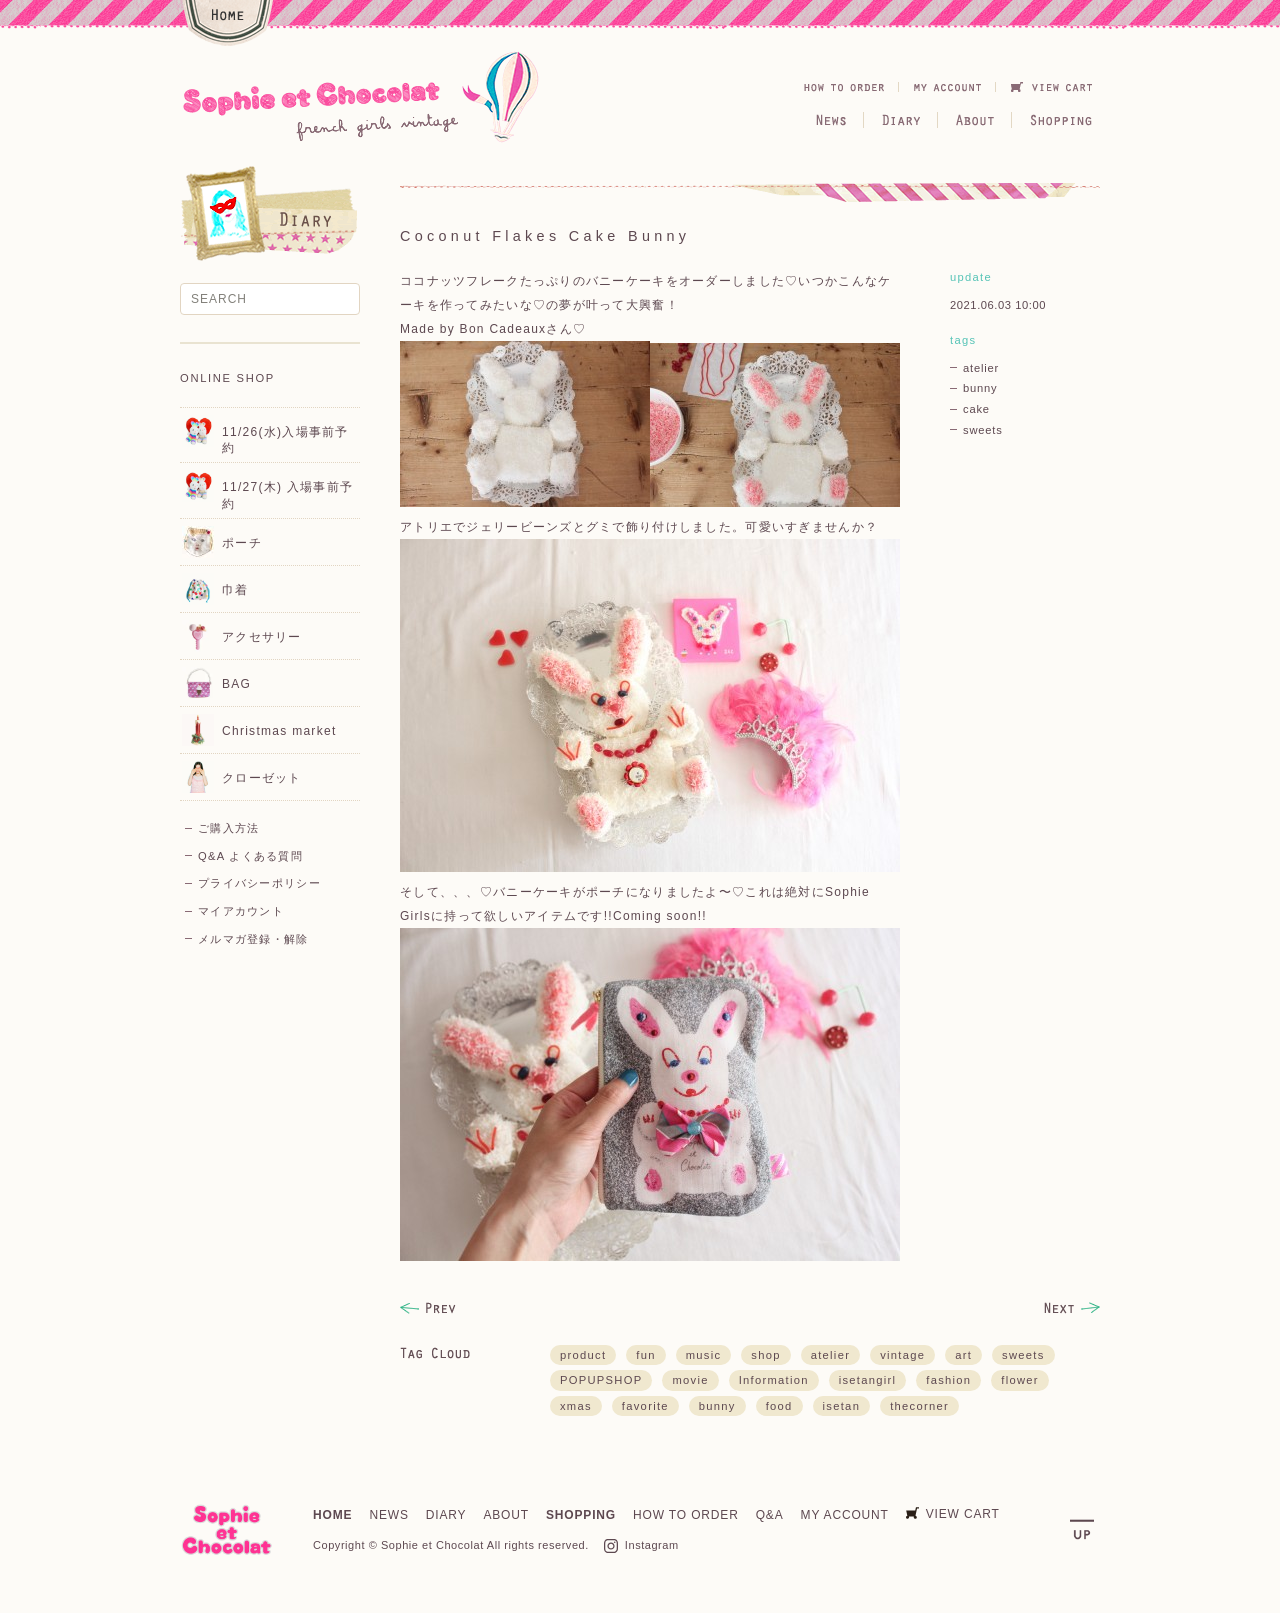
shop (765, 1355)
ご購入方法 (228, 828)
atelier (981, 368)
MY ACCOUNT (845, 1515)
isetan (842, 1406)
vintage (902, 1355)
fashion (948, 1380)
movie (690, 1380)
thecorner (919, 1406)
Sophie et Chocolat (432, 1545)
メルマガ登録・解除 (253, 939)
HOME (332, 1515)
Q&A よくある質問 (250, 856)
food (779, 1406)
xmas (576, 1406)
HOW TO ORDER (686, 1515)
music (704, 1355)
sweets (983, 430)
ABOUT (506, 1515)
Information (774, 1380)
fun (645, 1355)
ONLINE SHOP (227, 378)
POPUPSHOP (601, 1380)
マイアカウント (241, 911)
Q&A (770, 1515)
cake (976, 409)
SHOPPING (581, 1515)
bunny (980, 388)
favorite (645, 1406)
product (583, 1355)
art (963, 1355)
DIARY (446, 1515)
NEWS (388, 1515)
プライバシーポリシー (259, 883)
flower (1020, 1380)
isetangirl (868, 1380)
